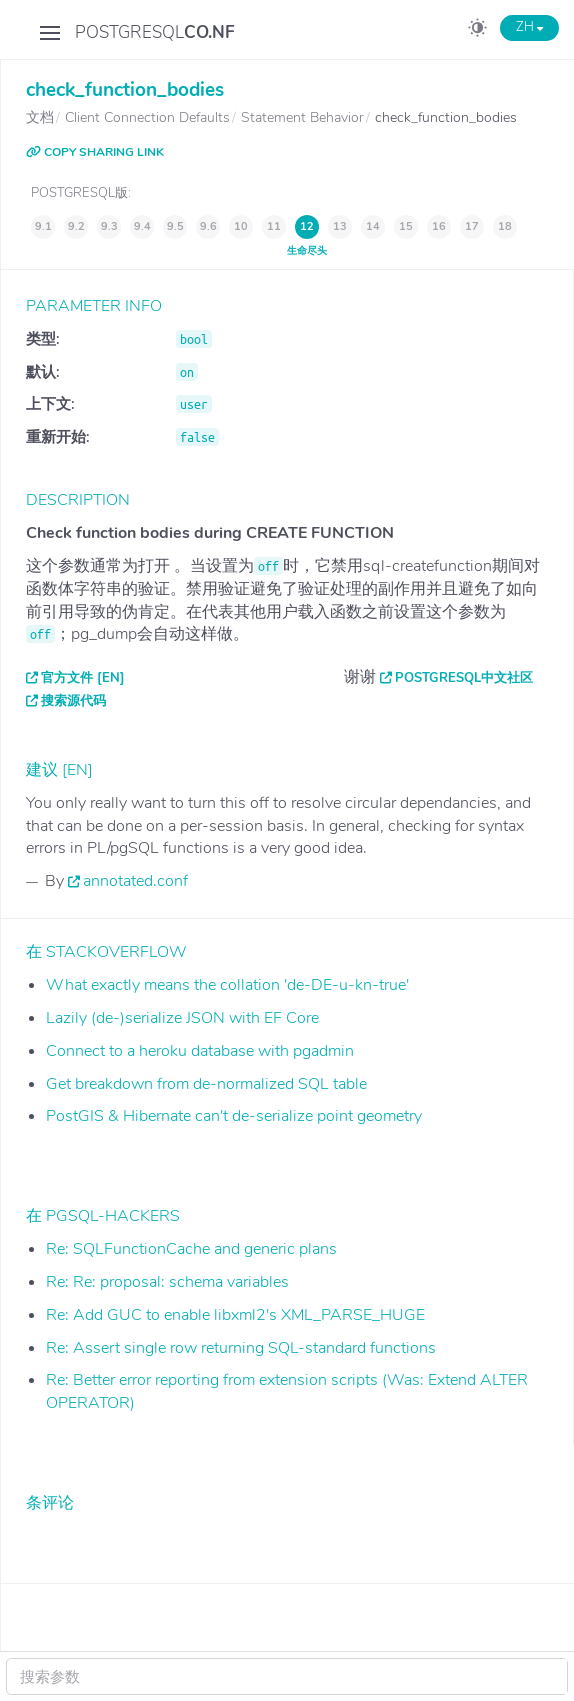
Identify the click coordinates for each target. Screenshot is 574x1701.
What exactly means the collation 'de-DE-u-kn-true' (227, 985)
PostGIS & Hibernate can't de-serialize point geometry (234, 1116)
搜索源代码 (73, 701)
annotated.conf (135, 881)
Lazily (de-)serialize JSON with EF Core (182, 1018)
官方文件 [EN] (83, 678)
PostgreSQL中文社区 (464, 678)
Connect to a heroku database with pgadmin (200, 1051)
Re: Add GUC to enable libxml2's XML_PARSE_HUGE (235, 1315)
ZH (529, 27)
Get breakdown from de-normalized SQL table (206, 1084)
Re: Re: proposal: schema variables (167, 1282)
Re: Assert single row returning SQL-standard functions (241, 1348)
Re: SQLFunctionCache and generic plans (191, 1249)
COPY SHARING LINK (95, 152)
